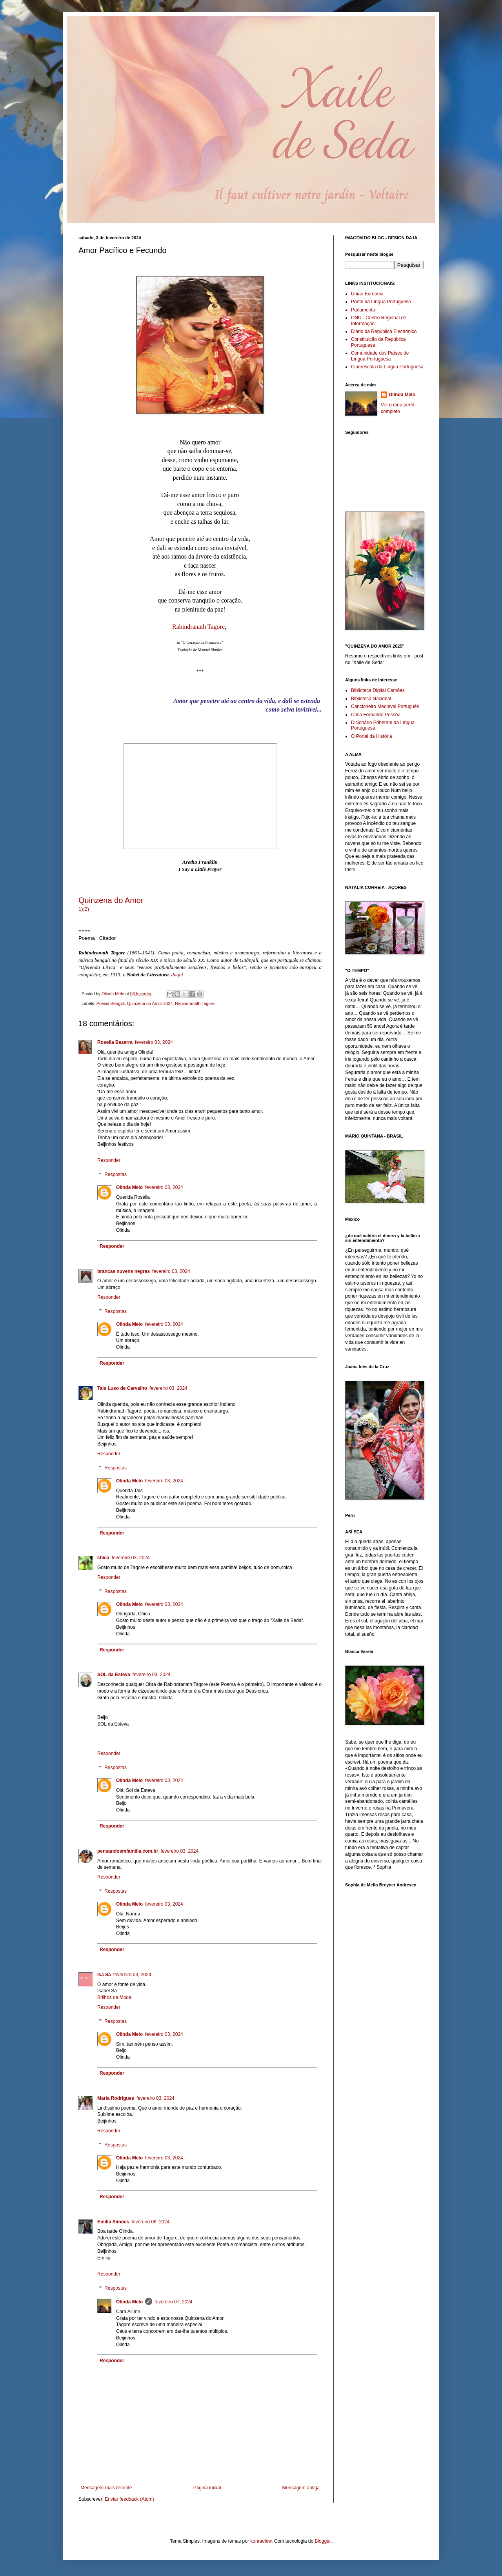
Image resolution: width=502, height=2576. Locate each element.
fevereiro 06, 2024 (150, 2222)
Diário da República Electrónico (384, 331)
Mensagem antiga (301, 2487)
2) (86, 909)
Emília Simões (113, 2222)
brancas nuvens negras (123, 1271)
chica (103, 1557)
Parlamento (363, 310)
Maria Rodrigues (115, 2098)
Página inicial (207, 2487)
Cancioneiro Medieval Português (385, 706)
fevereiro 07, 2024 (174, 2302)
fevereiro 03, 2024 (154, 1042)
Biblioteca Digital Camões (378, 690)
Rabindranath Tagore (198, 626)
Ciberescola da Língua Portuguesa (387, 367)
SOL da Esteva (113, 1674)
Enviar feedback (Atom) (129, 2499)
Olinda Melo (129, 1187)
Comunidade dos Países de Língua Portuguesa (380, 355)
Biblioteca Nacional (371, 698)
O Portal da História (371, 736)
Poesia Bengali (110, 1003)
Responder (108, 1160)
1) (80, 909)
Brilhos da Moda (114, 1997)
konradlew (260, 2541)
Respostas (115, 1174)
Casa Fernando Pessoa (375, 714)
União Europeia (367, 294)
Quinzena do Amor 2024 (150, 1003)
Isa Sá (104, 1974)
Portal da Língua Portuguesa (381, 301)
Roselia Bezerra (115, 1042)
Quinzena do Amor (111, 900)
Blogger (323, 2541)
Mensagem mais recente (106, 2487)
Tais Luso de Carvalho (122, 1388)
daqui (177, 975)
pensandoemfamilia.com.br (127, 1851)
